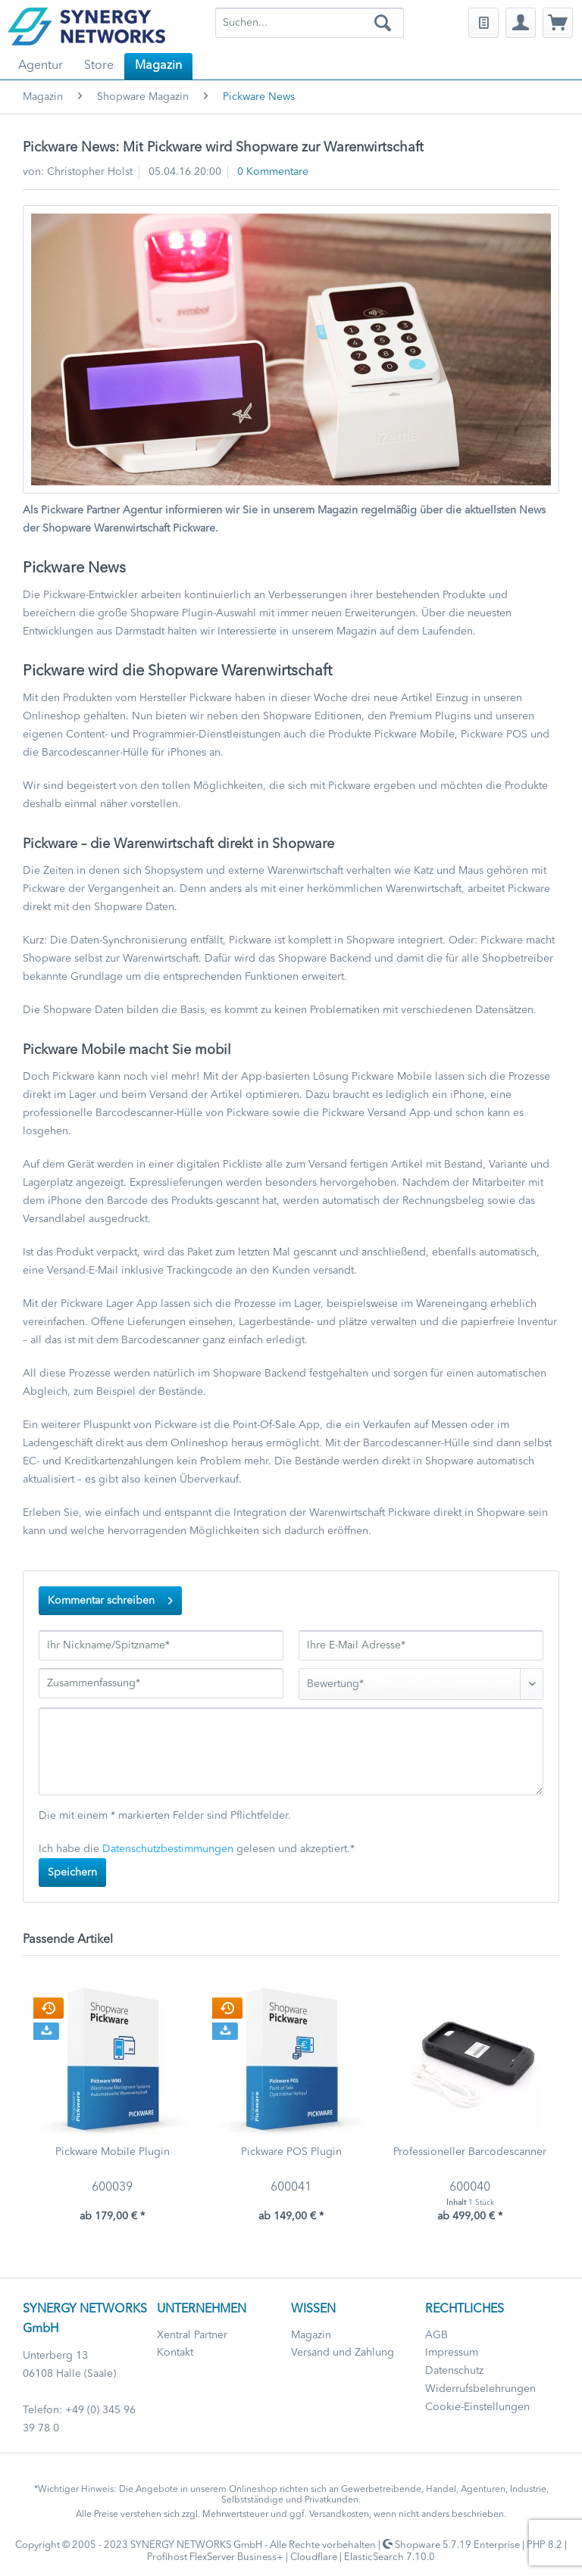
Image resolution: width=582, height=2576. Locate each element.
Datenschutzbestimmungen (167, 1849)
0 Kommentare (272, 172)
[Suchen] (382, 23)
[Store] (99, 66)
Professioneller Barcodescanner (469, 2152)
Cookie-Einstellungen (477, 2407)
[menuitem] (310, 23)
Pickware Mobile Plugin (112, 2152)
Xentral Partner (192, 2335)
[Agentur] (41, 66)
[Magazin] (158, 66)
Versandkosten (339, 2514)
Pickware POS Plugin (291, 2152)
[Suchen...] (310, 23)
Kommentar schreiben (110, 1597)
